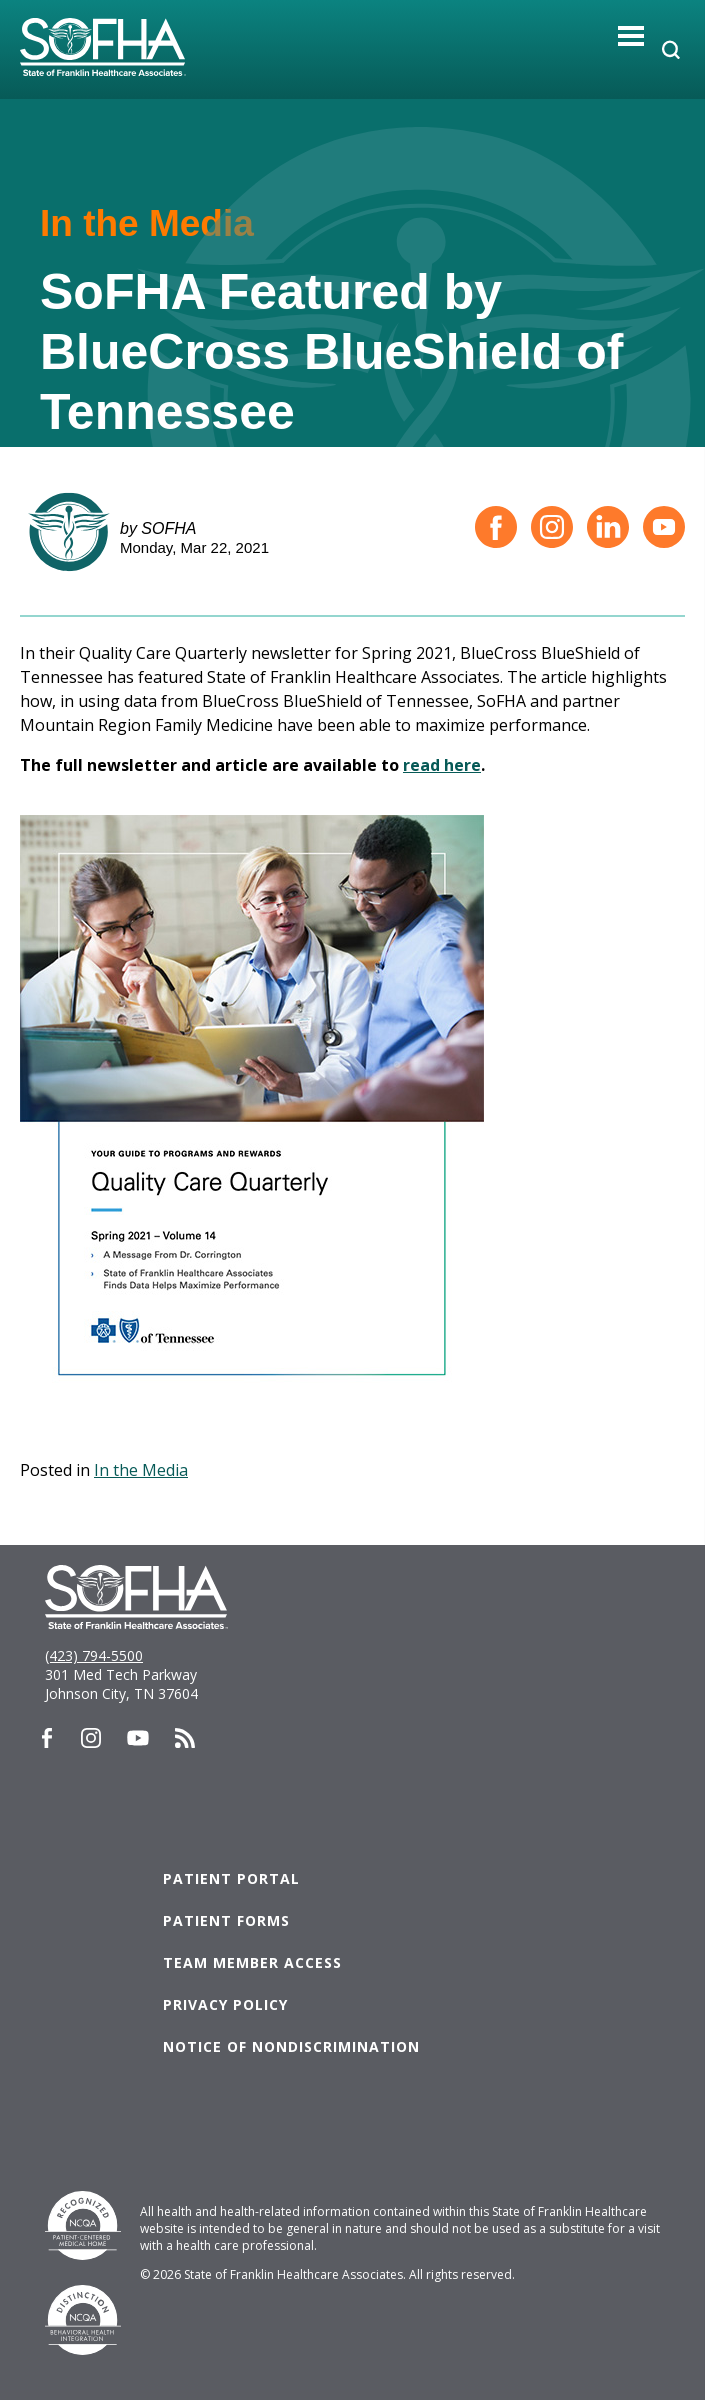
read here (442, 765)
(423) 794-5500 (94, 1655)
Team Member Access (252, 1962)
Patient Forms (226, 1920)
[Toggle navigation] (631, 35)
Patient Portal (231, 1878)
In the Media (141, 1470)
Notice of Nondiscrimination (291, 2046)
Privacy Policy (225, 2004)
